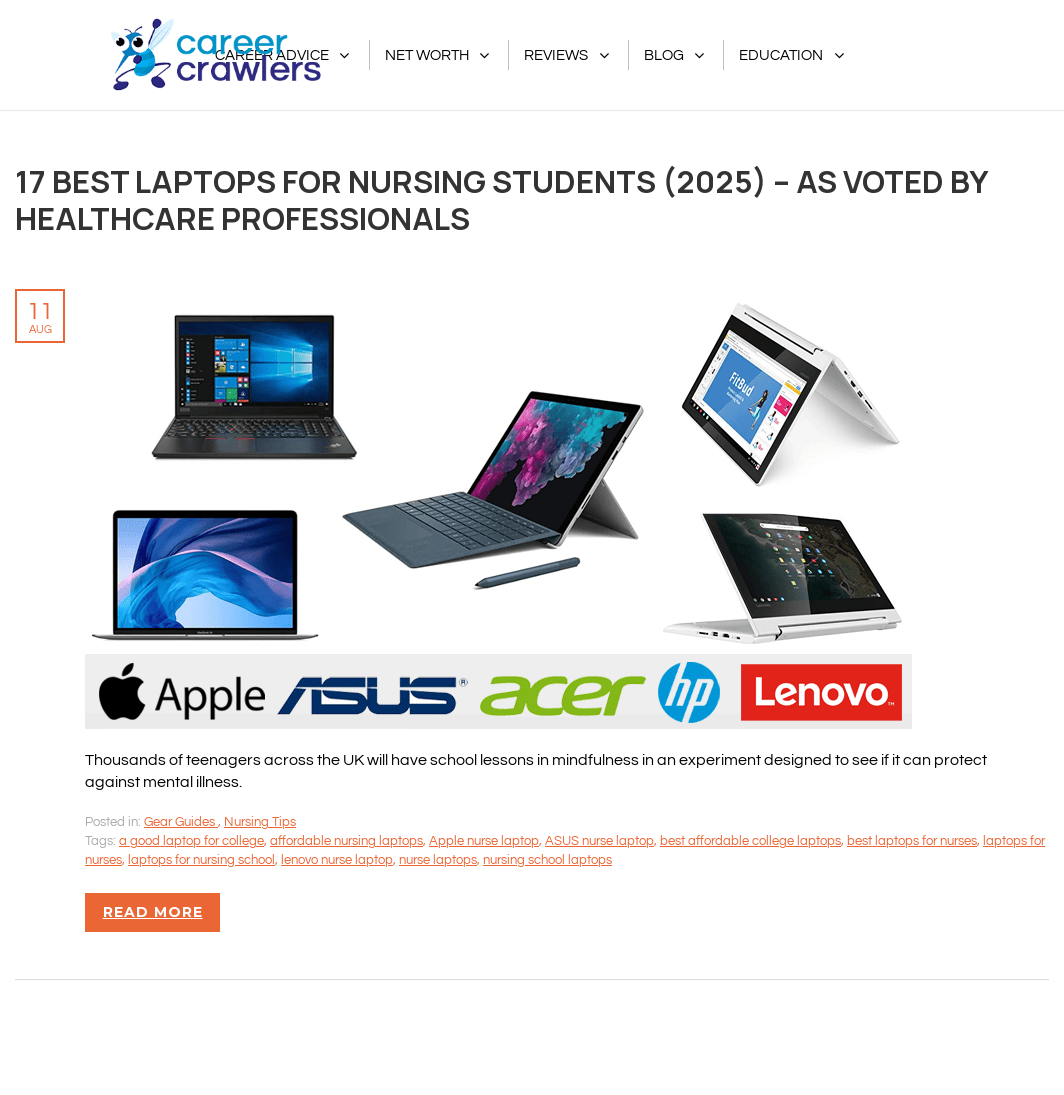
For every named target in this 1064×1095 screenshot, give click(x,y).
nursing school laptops (547, 860)
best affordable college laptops (750, 841)
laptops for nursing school (201, 860)
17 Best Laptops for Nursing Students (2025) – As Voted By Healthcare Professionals (501, 199)
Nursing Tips (260, 822)
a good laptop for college (191, 841)
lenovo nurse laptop (337, 860)
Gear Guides (181, 822)
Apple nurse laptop (484, 841)
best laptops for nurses (912, 841)
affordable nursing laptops (346, 841)
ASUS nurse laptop (599, 841)
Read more (153, 912)
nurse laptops (438, 860)
